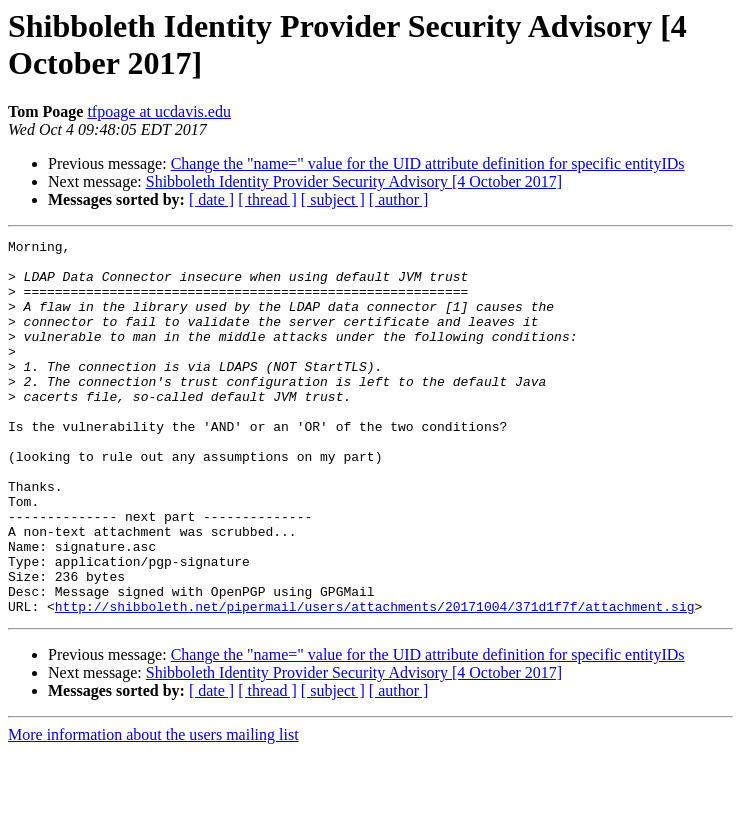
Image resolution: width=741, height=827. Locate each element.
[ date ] (211, 199)
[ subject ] (333, 199)
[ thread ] (267, 199)
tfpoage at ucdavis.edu (159, 111)
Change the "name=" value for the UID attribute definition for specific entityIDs (428, 163)
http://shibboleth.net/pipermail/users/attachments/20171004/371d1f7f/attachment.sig (375, 681)
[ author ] (399, 199)
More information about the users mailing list (153, 809)
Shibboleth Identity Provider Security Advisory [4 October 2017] (354, 181)
